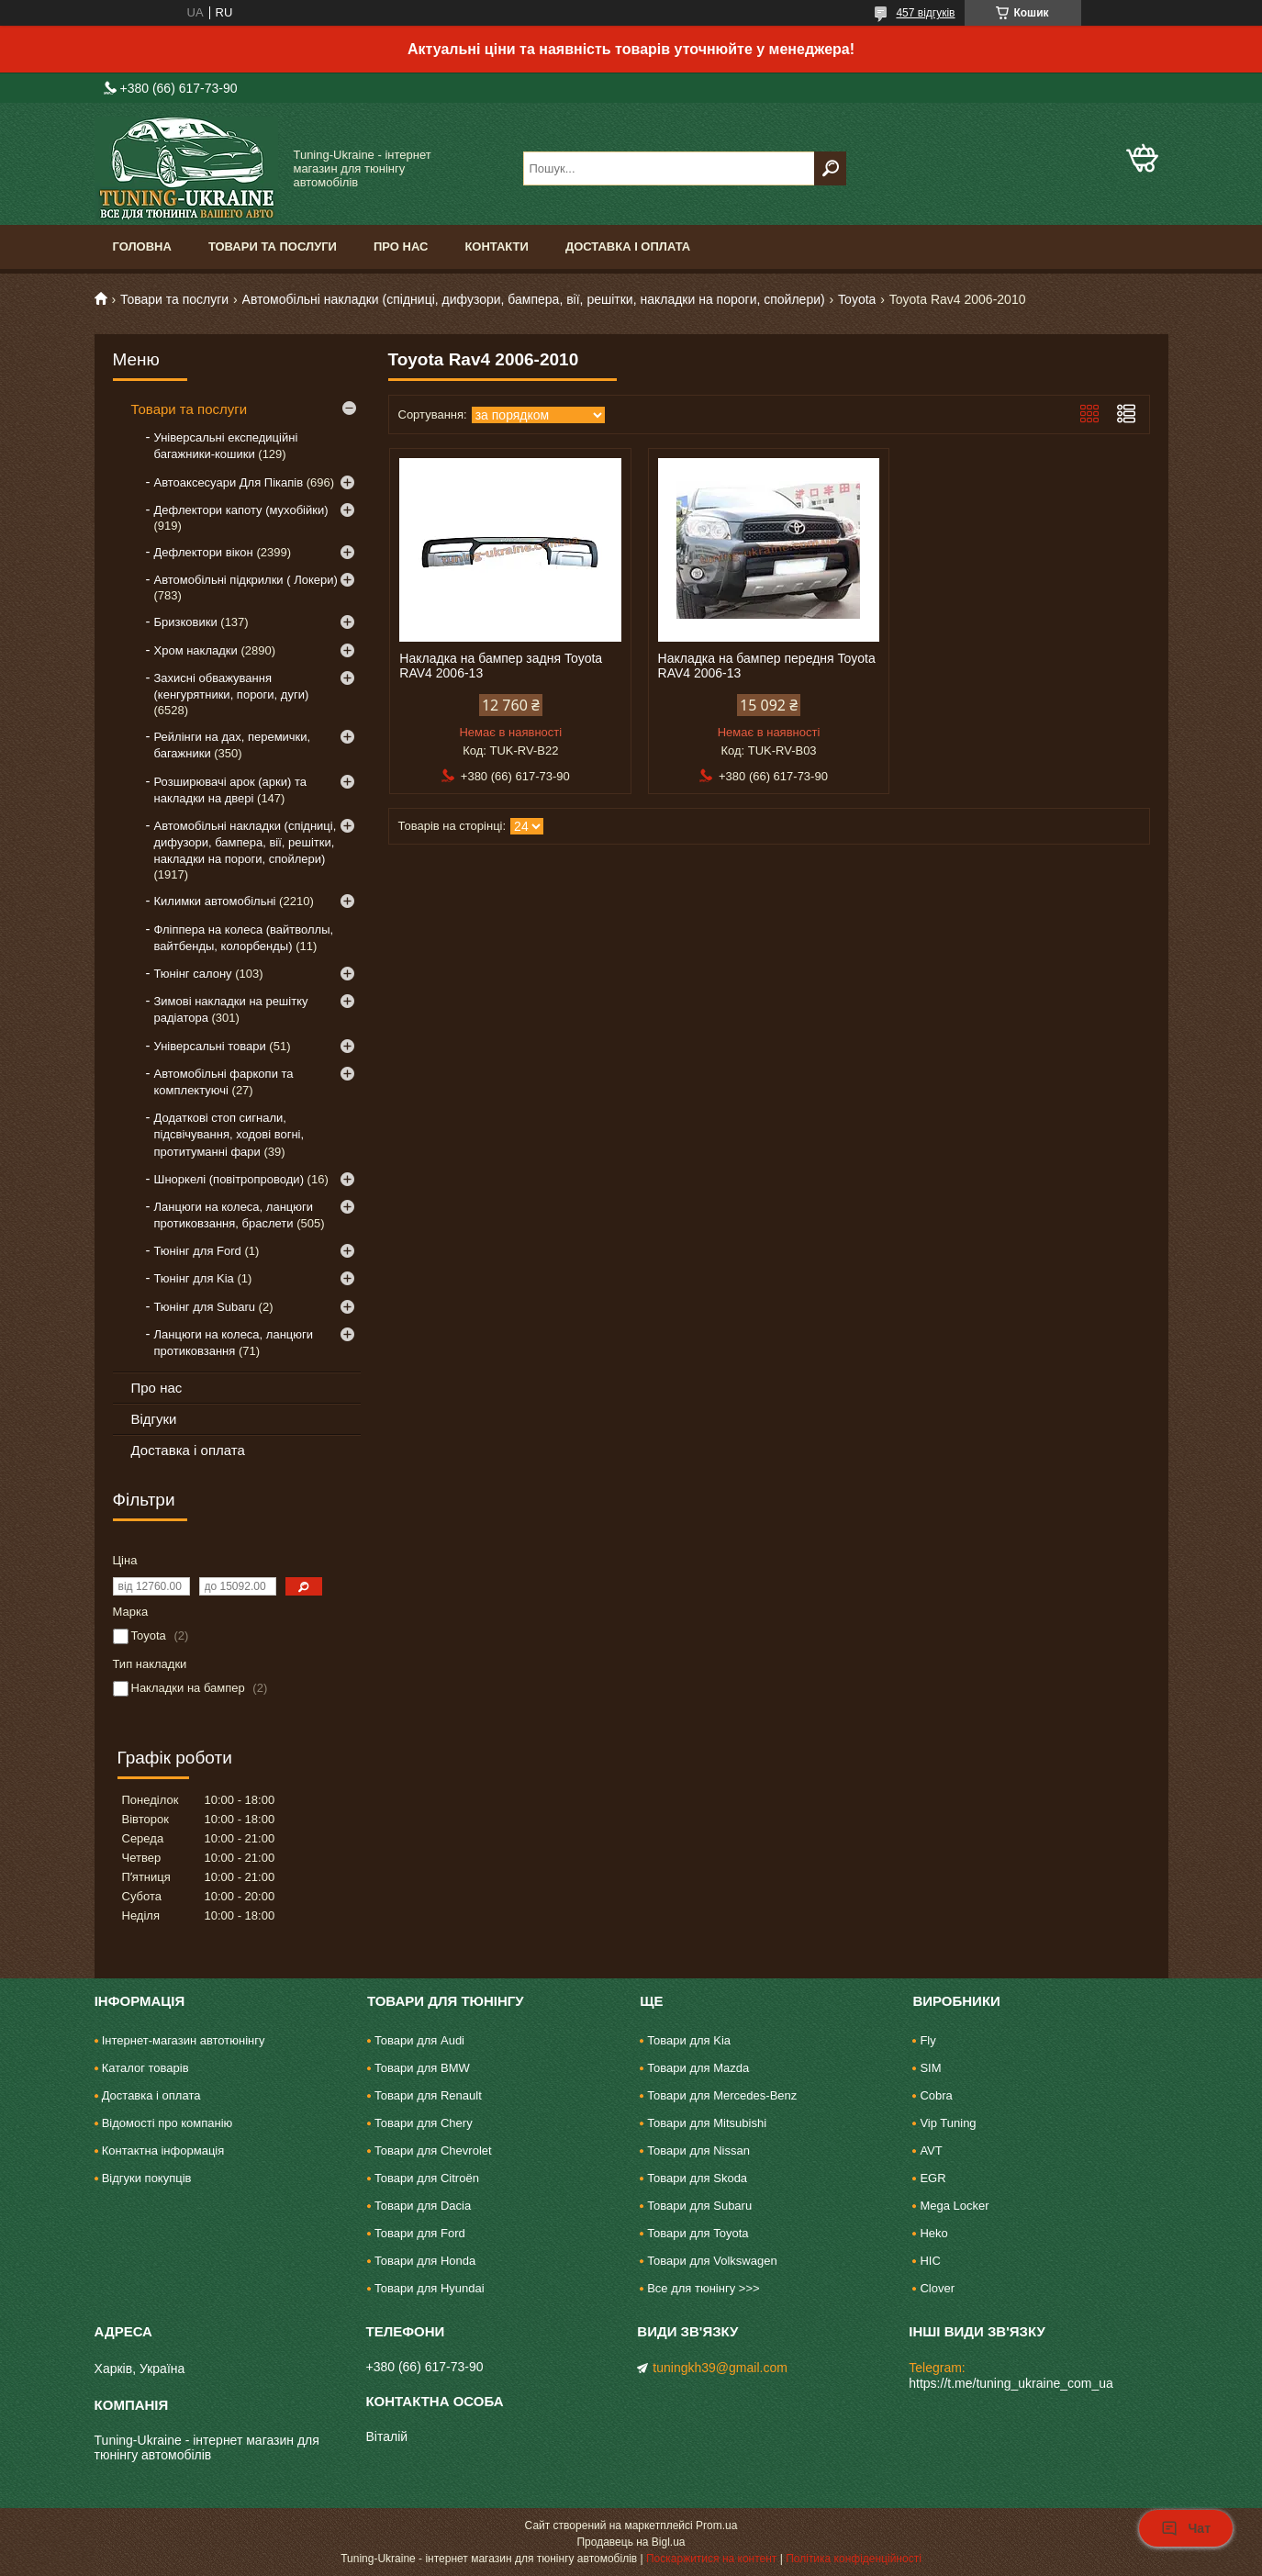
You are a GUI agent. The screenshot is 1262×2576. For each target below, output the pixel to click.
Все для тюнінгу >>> (703, 2288)
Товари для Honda (424, 2261)
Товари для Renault (428, 2095)
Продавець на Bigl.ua (630, 2542)
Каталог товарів (145, 2068)
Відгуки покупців (147, 2178)
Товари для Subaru (699, 2205)
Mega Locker (954, 2205)
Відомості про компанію (167, 2123)
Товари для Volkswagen (711, 2261)
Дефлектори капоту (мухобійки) (241, 510)
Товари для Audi (419, 2040)
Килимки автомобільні (215, 901)
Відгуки (154, 1419)
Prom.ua (716, 2525)
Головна (142, 246)
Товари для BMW (422, 2068)
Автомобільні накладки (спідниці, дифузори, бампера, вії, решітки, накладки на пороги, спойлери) (533, 299)
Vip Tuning (948, 2123)
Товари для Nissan (698, 2150)
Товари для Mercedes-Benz (722, 2095)
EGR (932, 2178)
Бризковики (186, 622)
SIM (930, 2068)
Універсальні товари (210, 1046)
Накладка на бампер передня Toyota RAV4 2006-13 (767, 665)
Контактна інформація (163, 2150)
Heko (933, 2233)
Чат (1186, 2528)
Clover (937, 2288)
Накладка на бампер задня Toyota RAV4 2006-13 (500, 665)
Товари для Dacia (422, 2205)
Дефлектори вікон (203, 552)
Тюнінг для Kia (194, 1278)
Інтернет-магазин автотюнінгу (183, 2040)
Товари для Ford (419, 2233)
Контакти (496, 246)
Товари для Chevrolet (433, 2150)
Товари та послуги (272, 246)
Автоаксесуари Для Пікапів (229, 482)
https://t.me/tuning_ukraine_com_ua (1011, 2383)
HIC (930, 2261)
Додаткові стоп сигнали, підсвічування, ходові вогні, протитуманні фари (229, 1134)
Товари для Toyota (697, 2233)
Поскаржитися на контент (711, 2558)
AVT (931, 2150)
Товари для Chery (423, 2123)
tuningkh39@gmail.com (720, 2367)
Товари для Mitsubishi (706, 2123)
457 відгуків (925, 12)
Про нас (401, 246)
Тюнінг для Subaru (204, 1307)
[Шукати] (830, 168)
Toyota (857, 299)
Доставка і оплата (627, 246)
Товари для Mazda (698, 2068)
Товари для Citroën (426, 2178)
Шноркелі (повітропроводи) (229, 1179)
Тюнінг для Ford (197, 1251)
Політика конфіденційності (853, 2558)
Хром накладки (196, 650)
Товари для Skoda (697, 2178)
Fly (927, 2040)
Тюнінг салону (193, 973)
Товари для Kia (689, 2040)
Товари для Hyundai (429, 2288)
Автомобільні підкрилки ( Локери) (246, 580)
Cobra (936, 2095)
